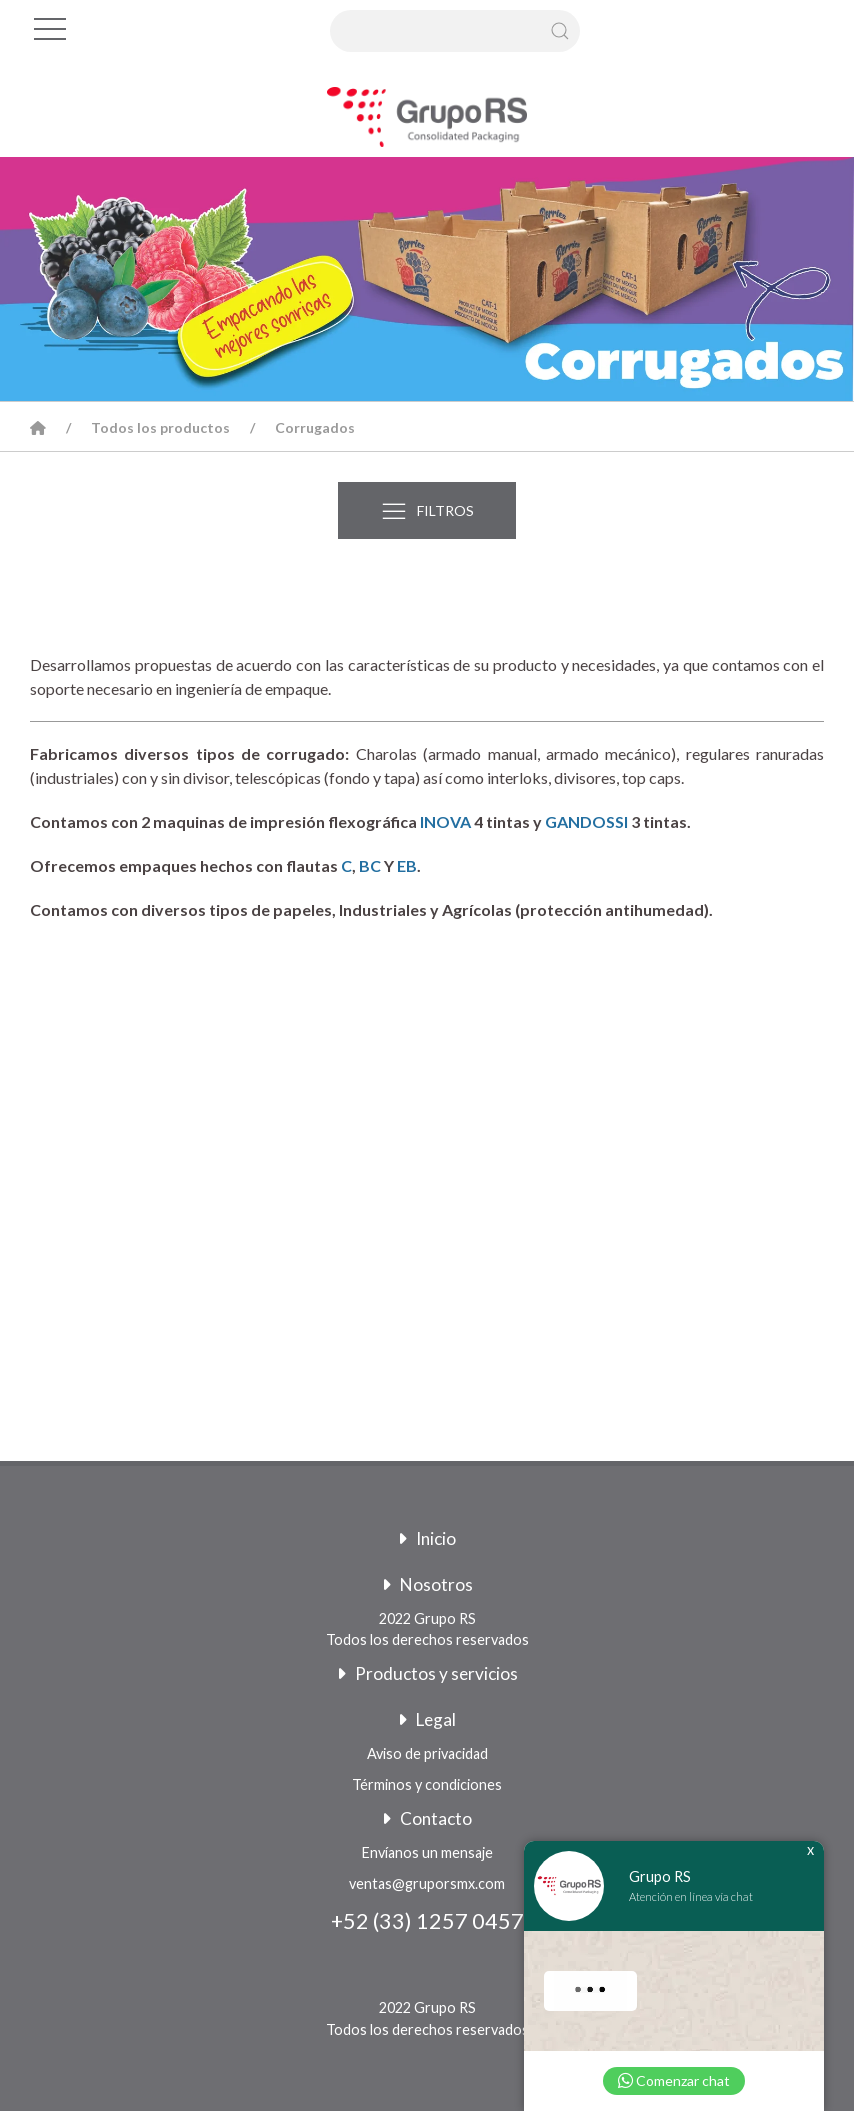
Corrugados (315, 427)
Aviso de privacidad (427, 1753)
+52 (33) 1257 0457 (427, 1921)
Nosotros (427, 1584)
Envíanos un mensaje (427, 1852)
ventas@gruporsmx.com (427, 1883)
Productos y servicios (427, 1673)
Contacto (427, 1818)
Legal (427, 1719)
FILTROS (427, 512)
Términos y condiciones (427, 1784)
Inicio (427, 1538)
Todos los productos (160, 427)
